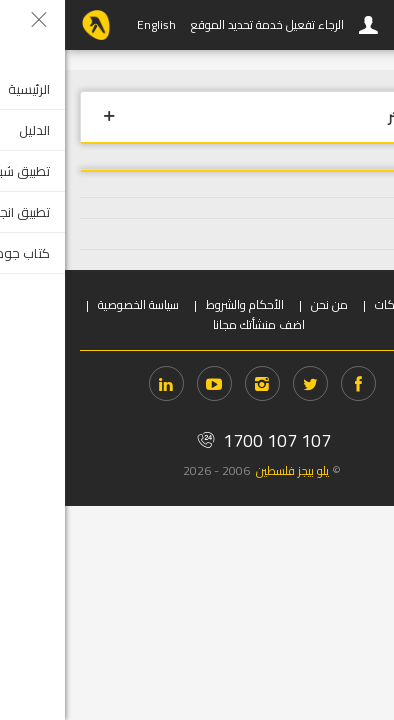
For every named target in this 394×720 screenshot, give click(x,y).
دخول (304, 25)
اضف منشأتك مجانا (194, 324)
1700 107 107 (196, 440)
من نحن (264, 304)
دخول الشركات (344, 304)
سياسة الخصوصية (73, 304)
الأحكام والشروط (180, 304)
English (91, 24)
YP (31, 25)
